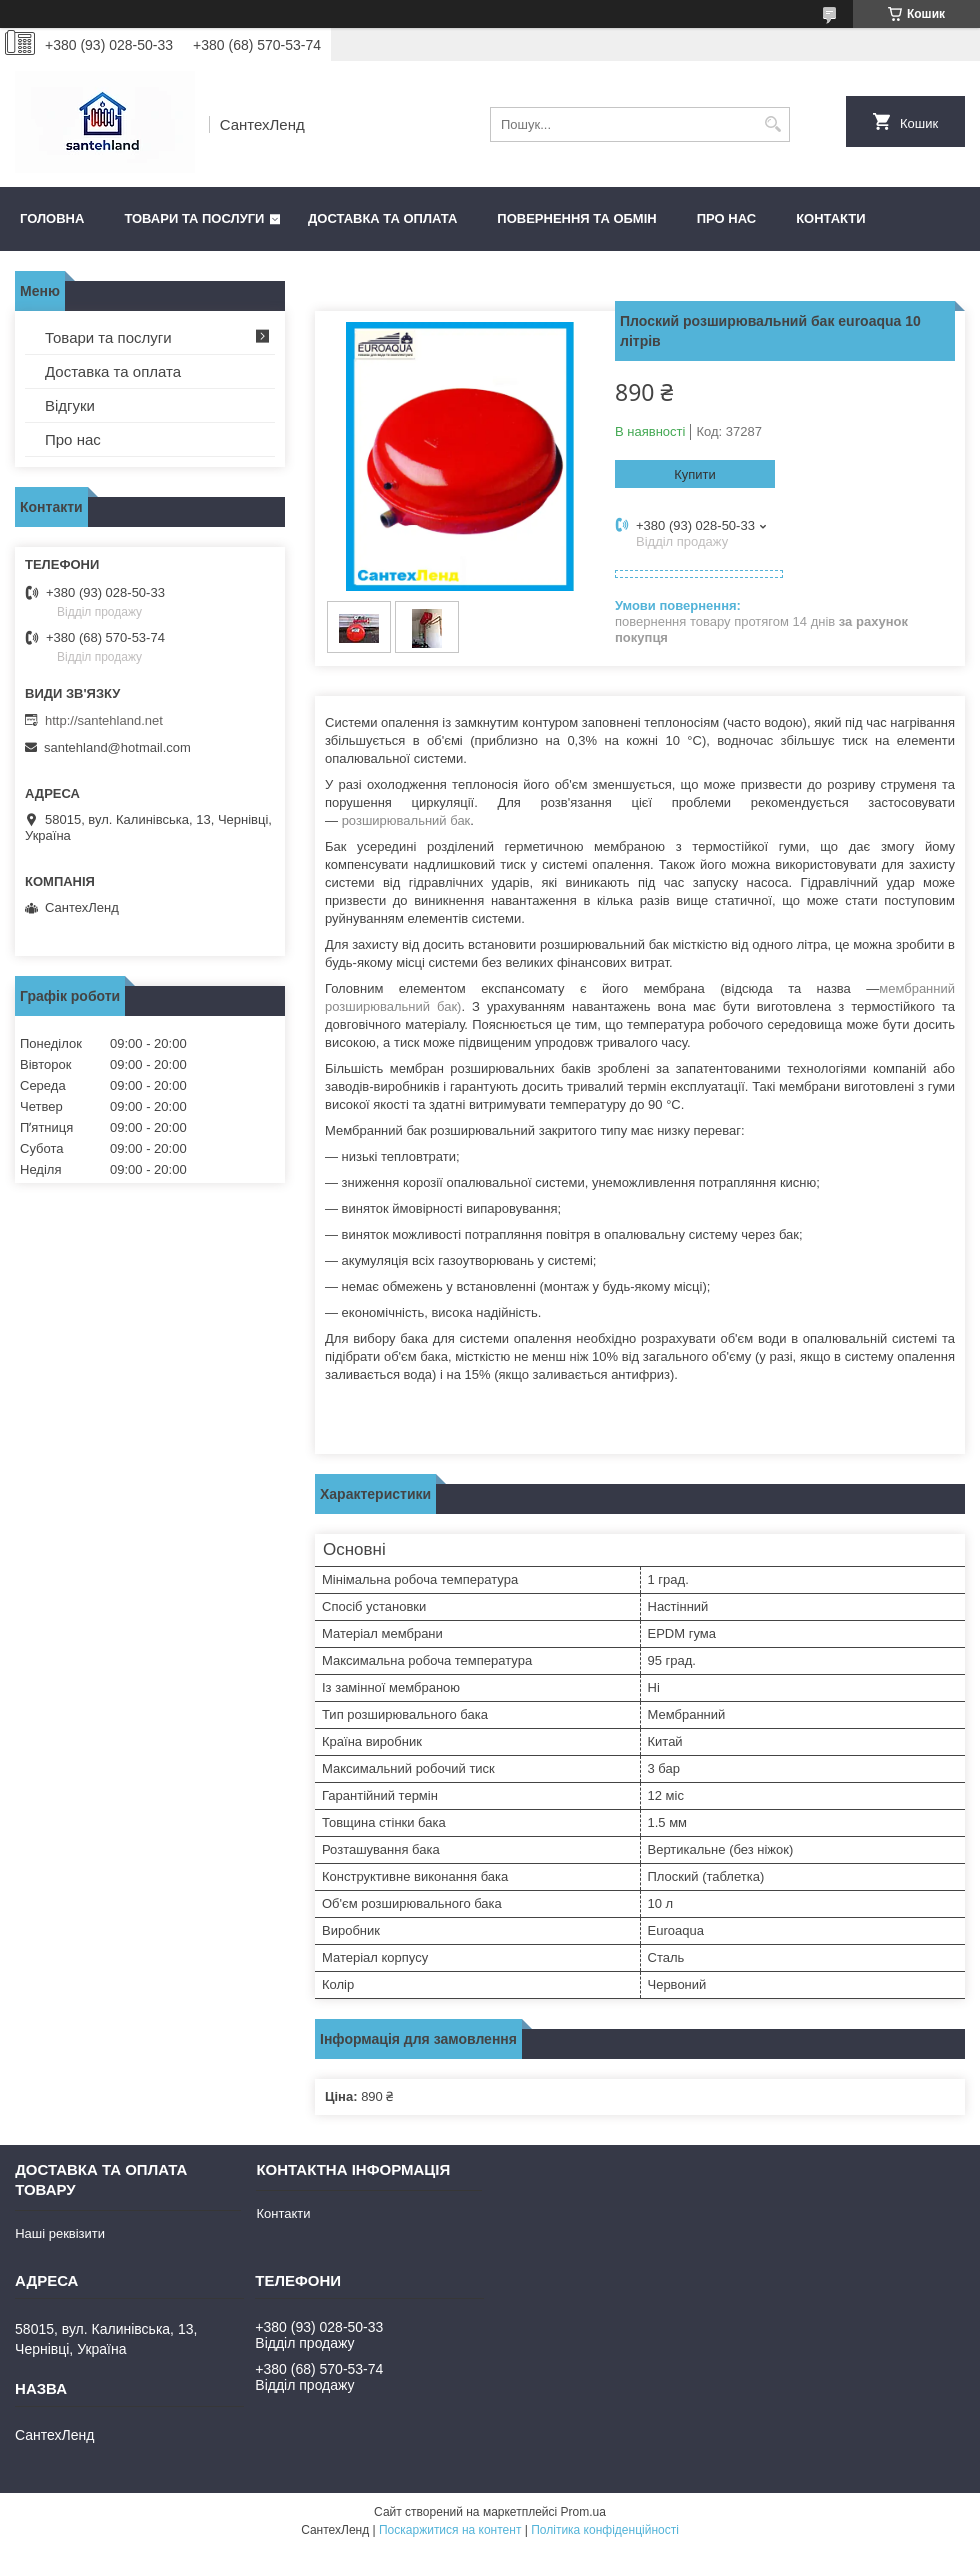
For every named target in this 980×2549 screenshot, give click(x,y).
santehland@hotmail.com (117, 747)
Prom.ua (583, 2512)
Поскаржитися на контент (450, 2530)
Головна (52, 218)
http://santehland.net (104, 720)
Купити (695, 474)
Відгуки (70, 405)
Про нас (726, 218)
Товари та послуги (194, 218)
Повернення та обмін (576, 218)
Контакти (831, 218)
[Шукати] (772, 124)
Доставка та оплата (382, 218)
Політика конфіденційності (605, 2530)
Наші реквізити (60, 2233)
